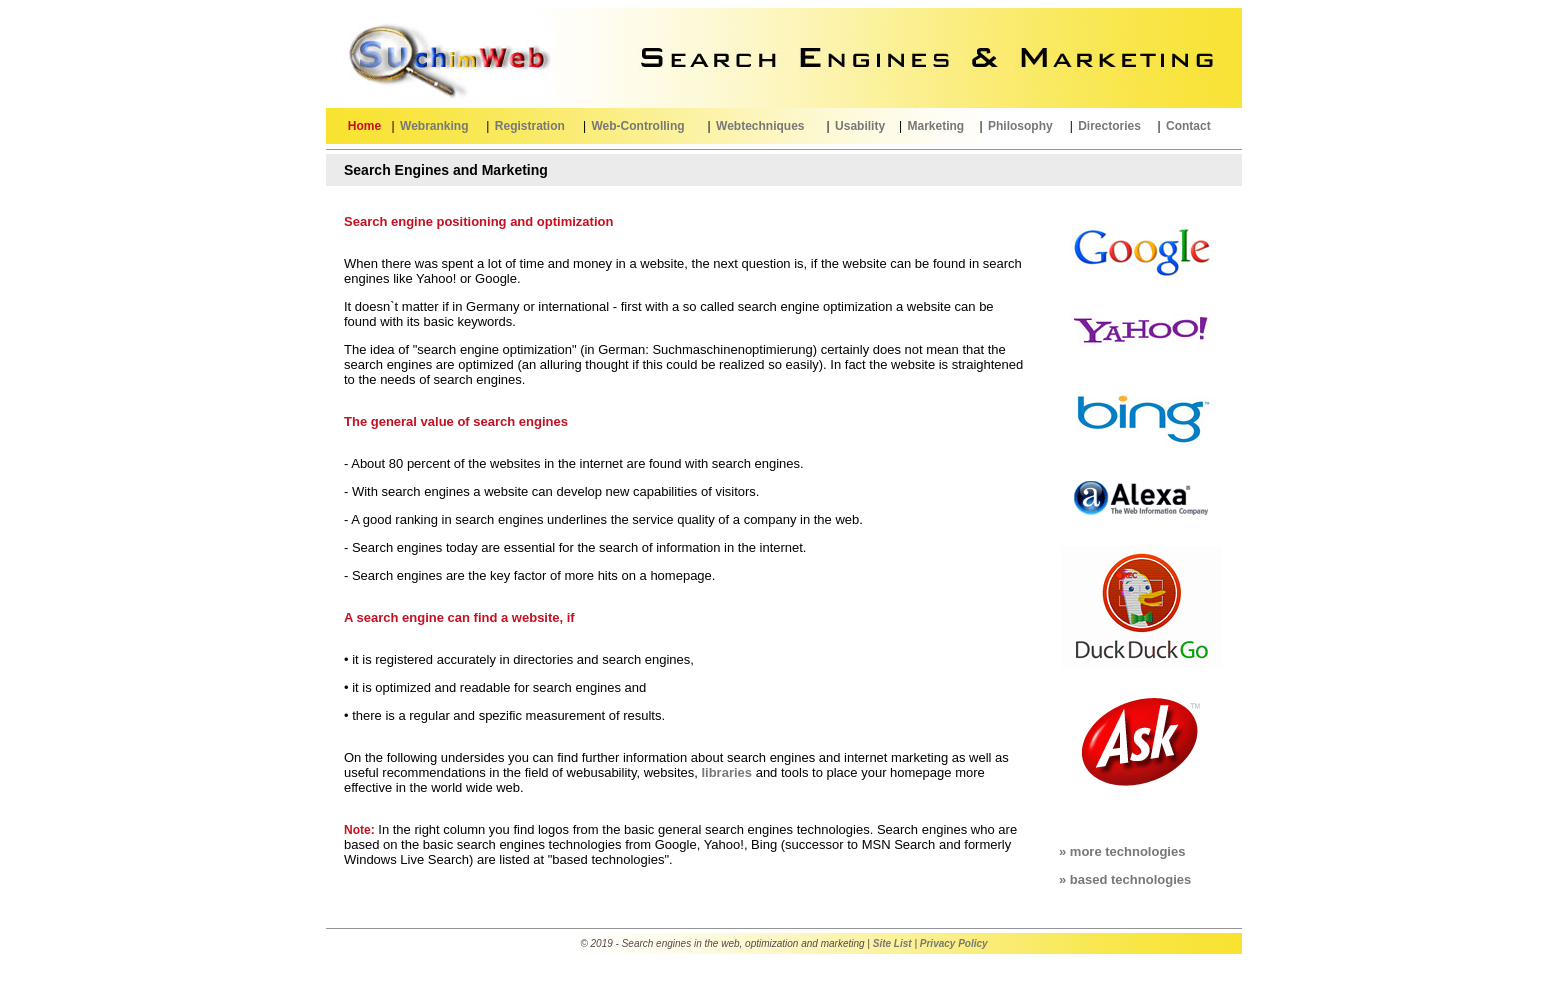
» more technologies (1122, 851)
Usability (860, 126)
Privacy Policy (954, 943)
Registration (530, 126)
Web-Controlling (637, 126)
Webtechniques (760, 126)
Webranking (434, 126)
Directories (1109, 126)
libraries (726, 772)
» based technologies (1125, 879)
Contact (1188, 126)
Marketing (935, 126)
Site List (892, 943)
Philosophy (1020, 126)
